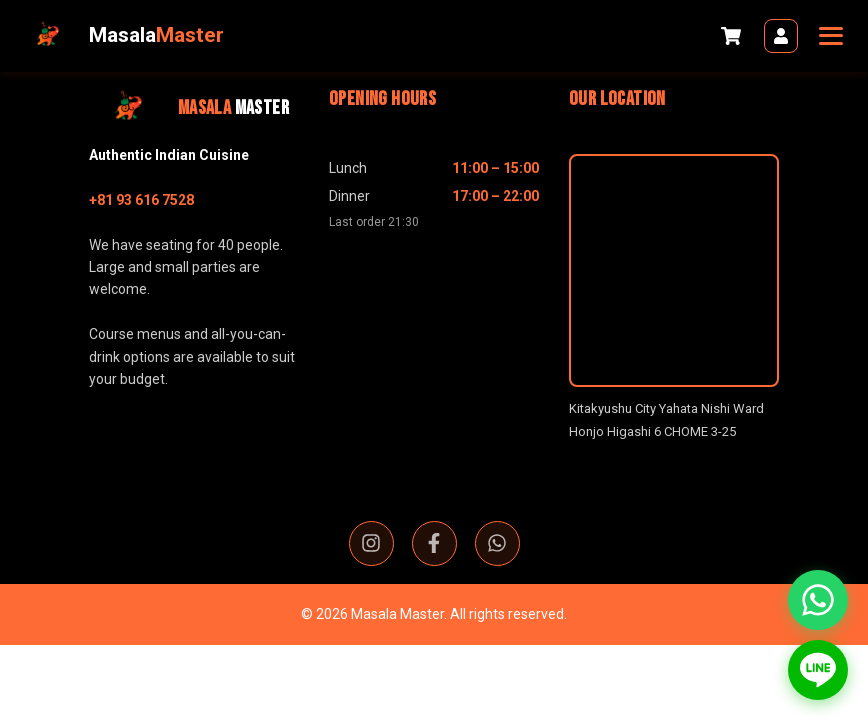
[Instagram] (371, 543)
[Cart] (731, 36)
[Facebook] (434, 543)
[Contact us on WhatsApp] (818, 600)
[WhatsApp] (497, 543)
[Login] (781, 36)
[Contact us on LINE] (818, 670)
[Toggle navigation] (828, 35)
